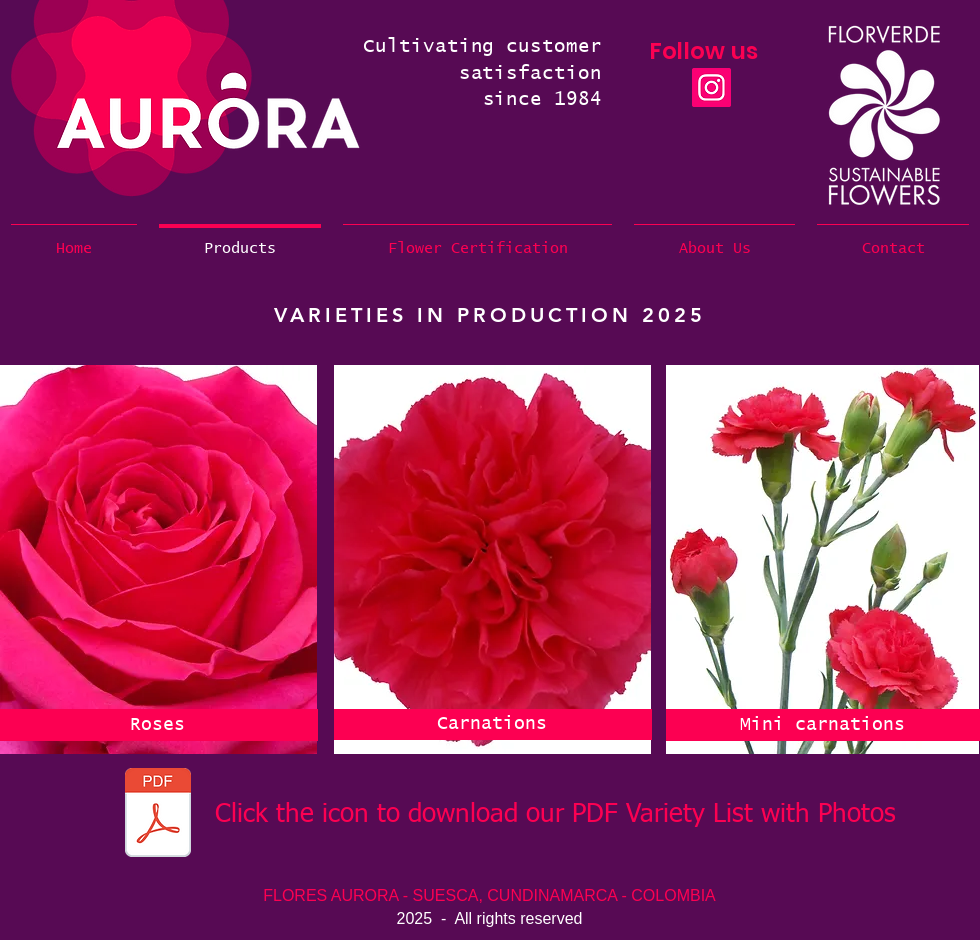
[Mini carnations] (822, 725)
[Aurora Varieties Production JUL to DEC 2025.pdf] (158, 815)
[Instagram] (711, 87)
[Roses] (157, 725)
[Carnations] (492, 724)
